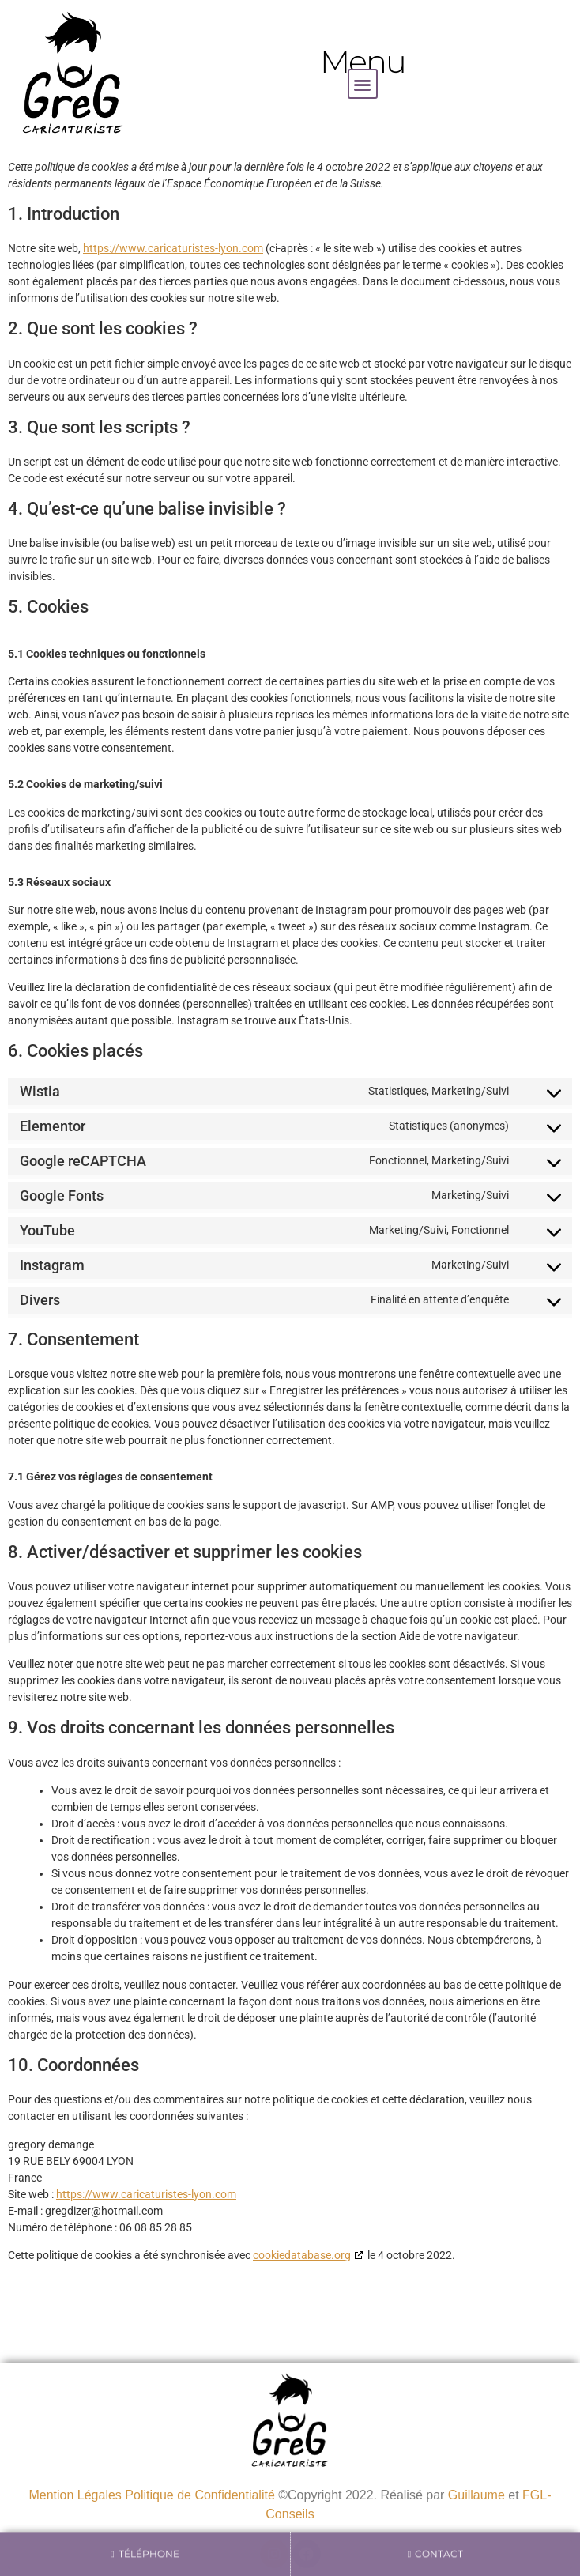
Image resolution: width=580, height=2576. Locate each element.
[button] (363, 84)
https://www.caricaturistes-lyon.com (173, 248)
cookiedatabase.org (302, 2255)
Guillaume (476, 2495)
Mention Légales (74, 2495)
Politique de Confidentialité (199, 2495)
